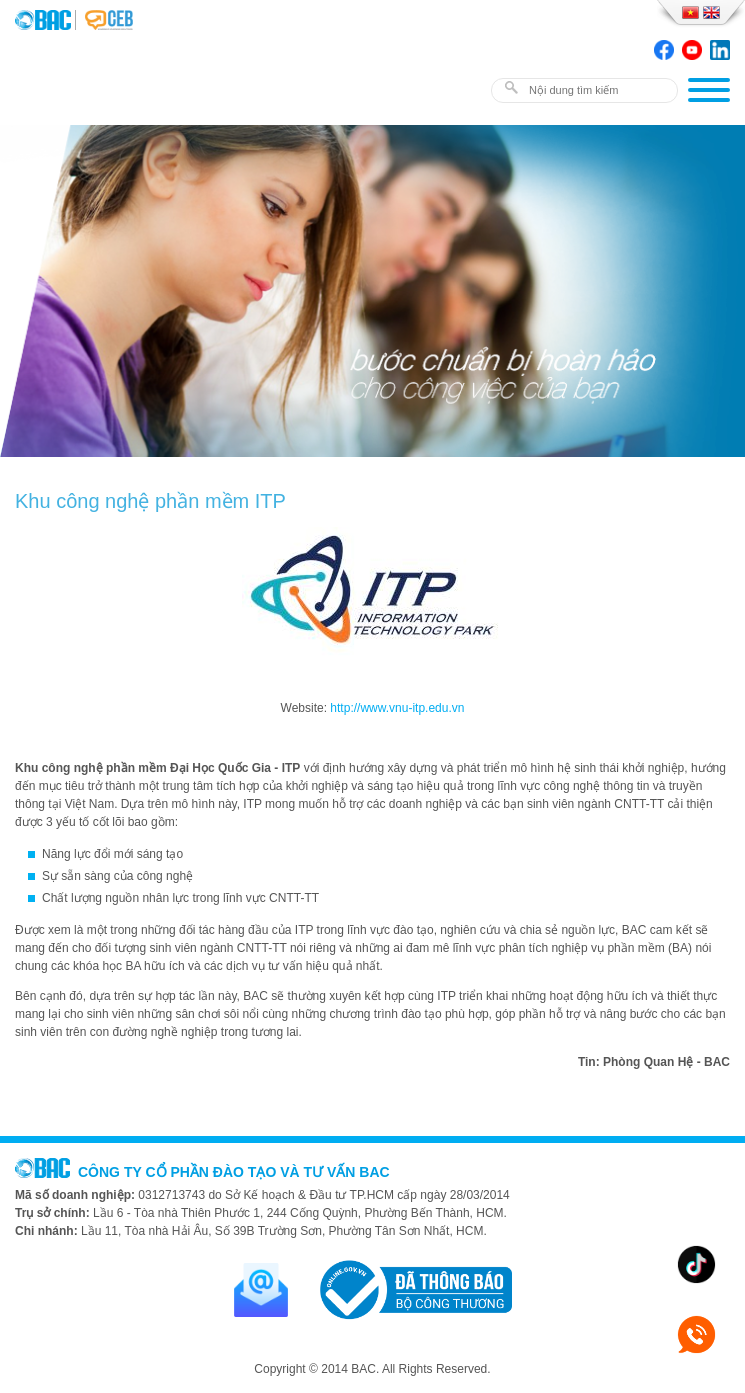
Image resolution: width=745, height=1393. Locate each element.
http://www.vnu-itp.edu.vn (397, 708)
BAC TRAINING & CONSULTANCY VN (45, 20)
